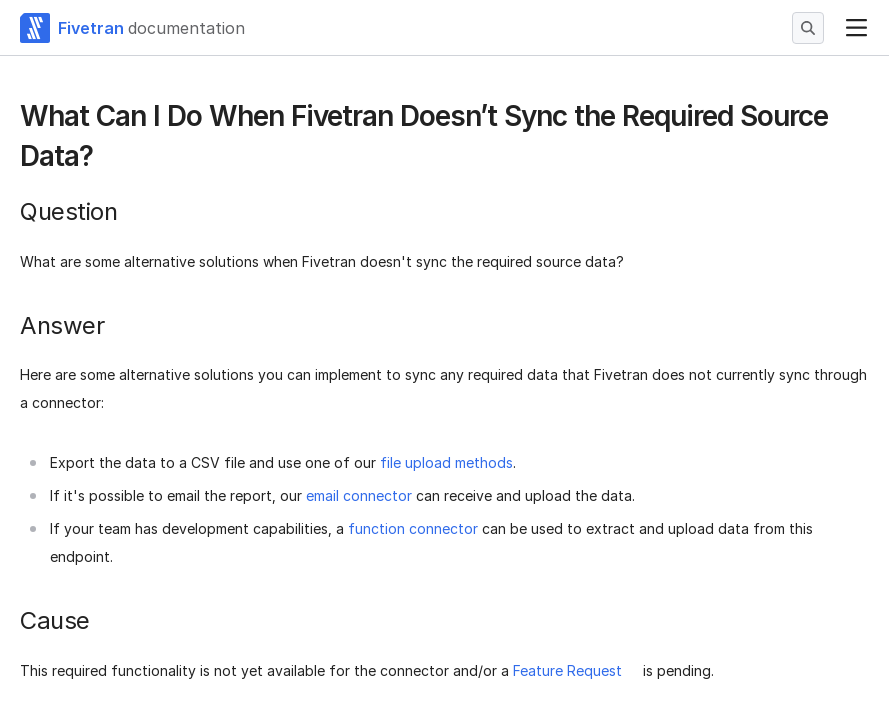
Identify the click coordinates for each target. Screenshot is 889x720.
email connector (359, 495)
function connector (413, 528)
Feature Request (567, 670)
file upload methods (446, 462)
